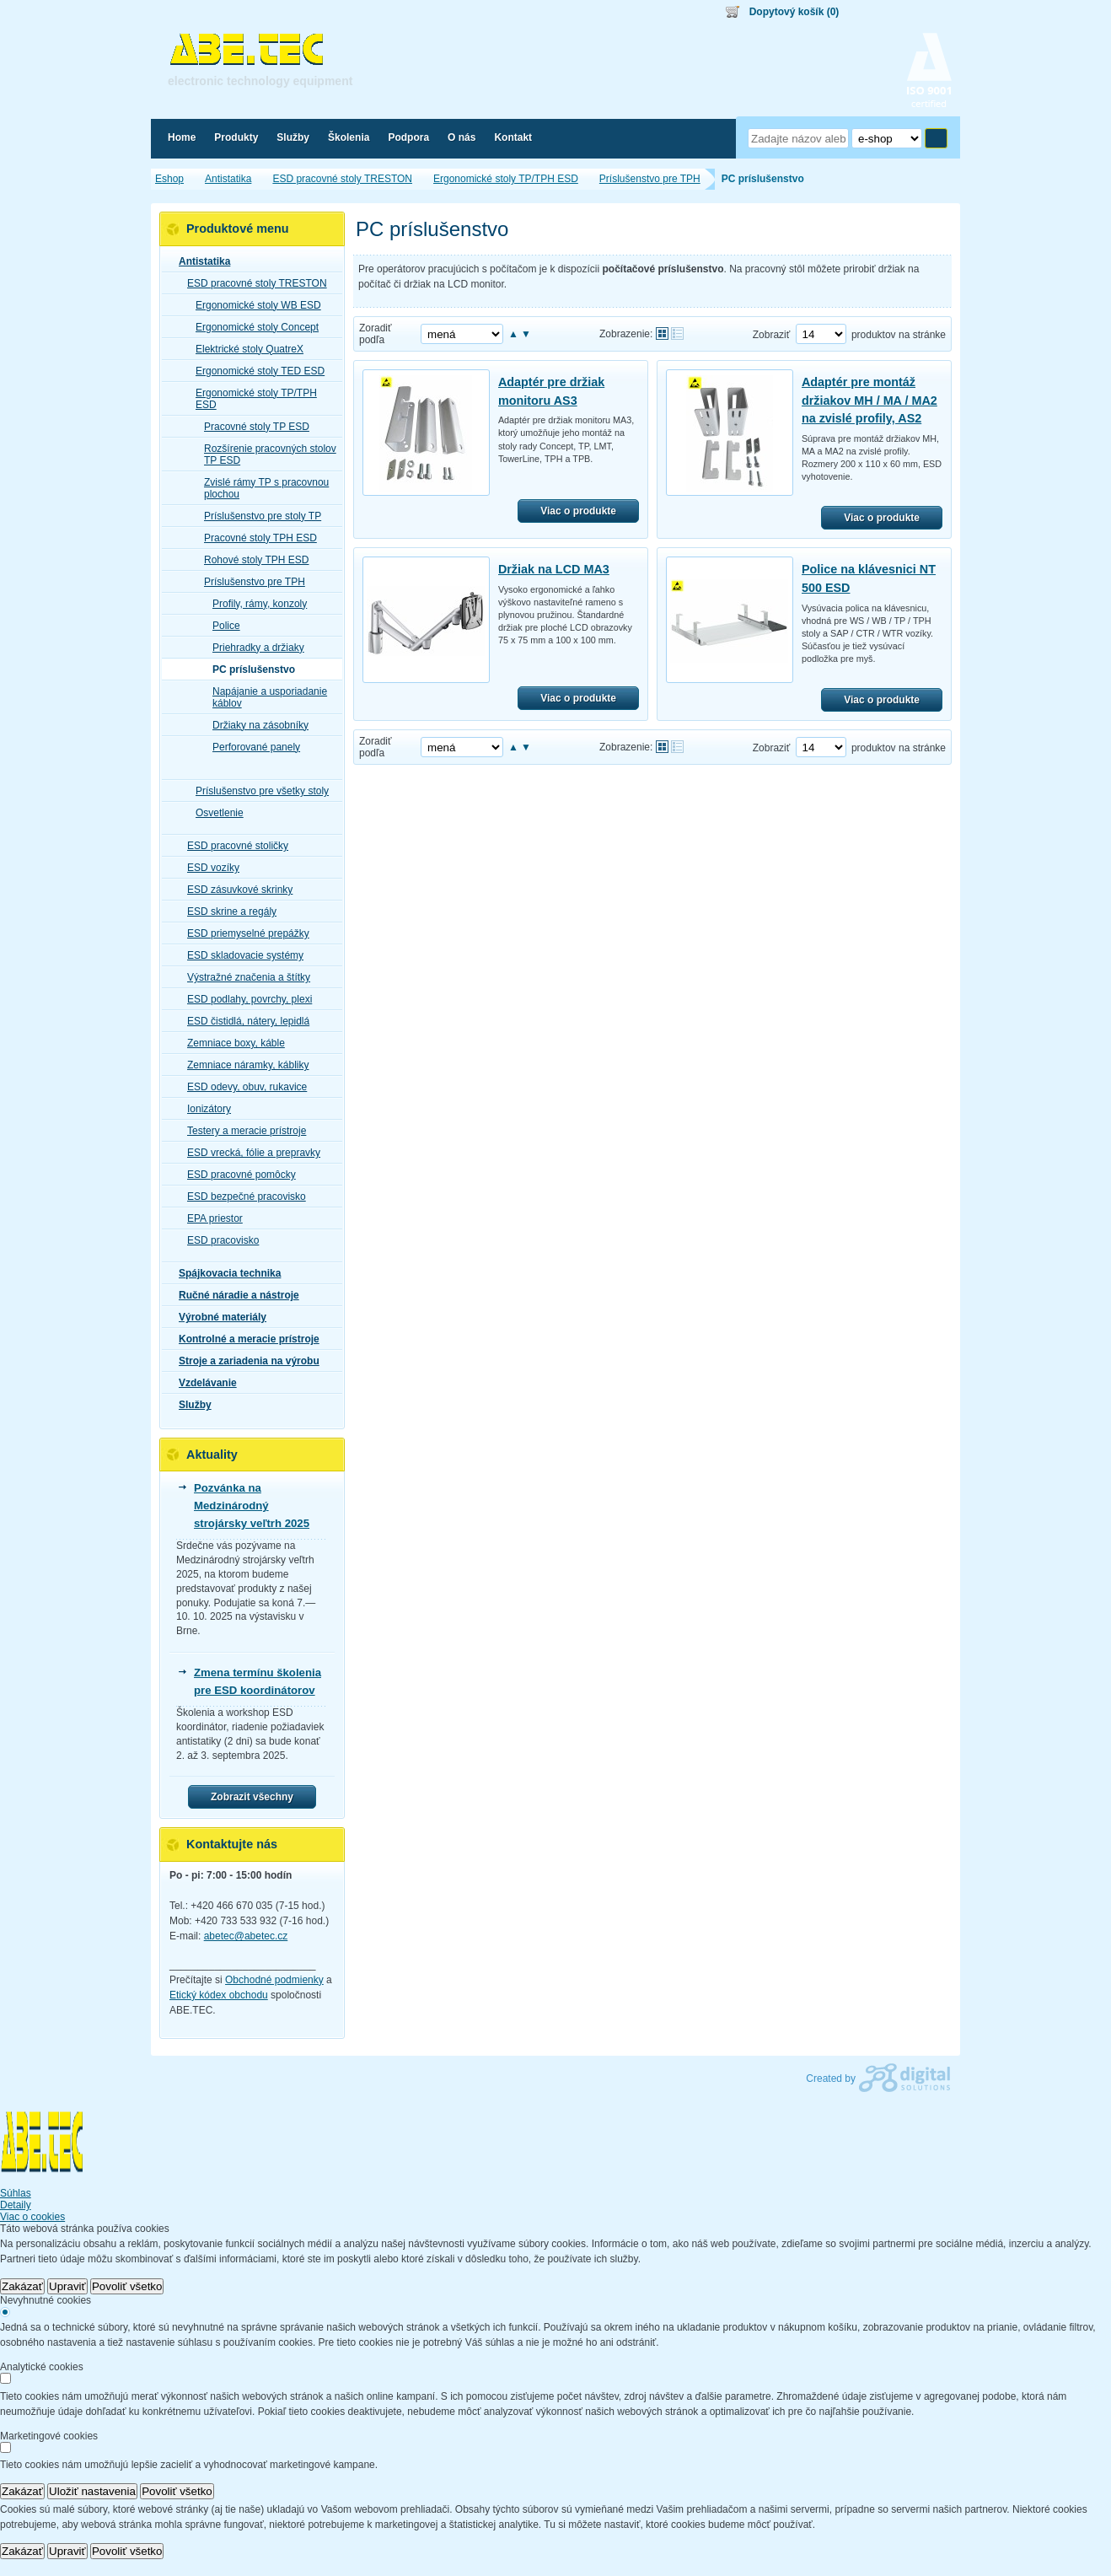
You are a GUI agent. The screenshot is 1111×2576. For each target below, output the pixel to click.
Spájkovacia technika (225, 1273)
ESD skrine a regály (226, 911)
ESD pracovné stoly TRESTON (252, 283)
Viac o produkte (578, 511)
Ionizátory (204, 1109)
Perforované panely (251, 747)
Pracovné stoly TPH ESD (255, 538)
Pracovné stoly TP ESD (251, 427)
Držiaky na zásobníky (255, 725)
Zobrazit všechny (252, 1797)
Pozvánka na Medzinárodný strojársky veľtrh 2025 (251, 1506)
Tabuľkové (677, 333)
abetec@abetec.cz (246, 1936)
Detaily (15, 2205)
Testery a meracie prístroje (241, 1131)
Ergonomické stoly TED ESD (255, 371)
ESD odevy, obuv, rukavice (242, 1087)
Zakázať (22, 2286)
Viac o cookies (32, 2217)
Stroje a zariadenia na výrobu (244, 1361)
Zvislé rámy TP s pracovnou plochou (261, 488)
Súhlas (15, 2193)
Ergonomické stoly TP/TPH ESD (251, 399)
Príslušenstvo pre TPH (249, 582)
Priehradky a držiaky (253, 647)
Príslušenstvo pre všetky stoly (257, 791)
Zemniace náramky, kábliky (243, 1065)
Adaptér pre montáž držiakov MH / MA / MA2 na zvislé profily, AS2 (869, 400)
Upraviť (67, 2286)
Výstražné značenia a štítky (243, 977)
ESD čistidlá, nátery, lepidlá (243, 1021)
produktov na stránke (898, 335)
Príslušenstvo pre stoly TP (257, 516)
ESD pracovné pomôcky (236, 1174)
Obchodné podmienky (274, 1980)
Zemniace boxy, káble (231, 1043)
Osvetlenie (214, 813)
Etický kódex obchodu (218, 1995)
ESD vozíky (208, 868)
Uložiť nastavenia (92, 2491)
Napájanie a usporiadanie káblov (264, 697)
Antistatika (199, 261)
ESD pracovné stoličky (232, 846)
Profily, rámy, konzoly (254, 604)
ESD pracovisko (218, 1240)
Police (221, 626)
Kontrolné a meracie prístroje (244, 1339)
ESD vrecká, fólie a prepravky (248, 1153)
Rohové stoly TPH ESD (251, 560)
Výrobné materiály (217, 1317)
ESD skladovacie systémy (240, 955)
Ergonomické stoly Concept (252, 327)
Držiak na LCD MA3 (553, 569)
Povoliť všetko (127, 2286)
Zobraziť (772, 335)
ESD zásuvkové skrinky (235, 889)
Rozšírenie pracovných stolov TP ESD (265, 454)
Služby (190, 1405)
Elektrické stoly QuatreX (244, 349)
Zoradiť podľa (375, 334)
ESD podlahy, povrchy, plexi (244, 999)
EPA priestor (210, 1218)
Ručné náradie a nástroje (234, 1295)
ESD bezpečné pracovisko (241, 1196)
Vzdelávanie (203, 1383)
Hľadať (936, 138)
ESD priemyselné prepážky (243, 933)
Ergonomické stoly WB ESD (253, 305)
